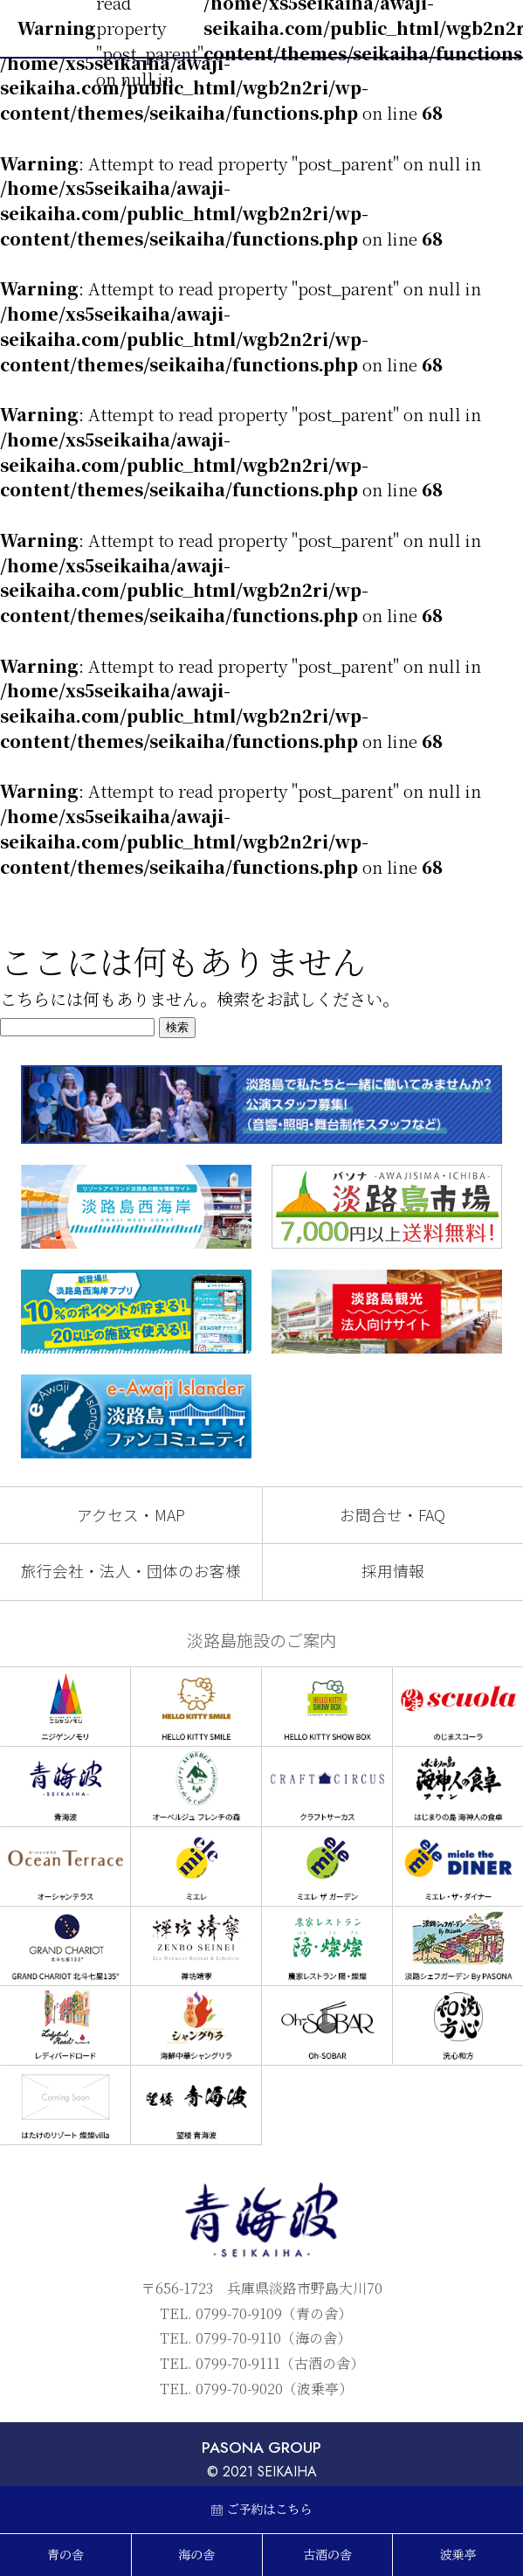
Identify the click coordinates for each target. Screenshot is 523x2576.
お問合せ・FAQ (392, 1515)
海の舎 (196, 2555)
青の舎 (65, 2555)
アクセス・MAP (131, 1515)
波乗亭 (458, 2555)
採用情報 (392, 1571)
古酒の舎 (327, 2555)
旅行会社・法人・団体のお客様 (131, 1571)
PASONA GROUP (261, 2447)
